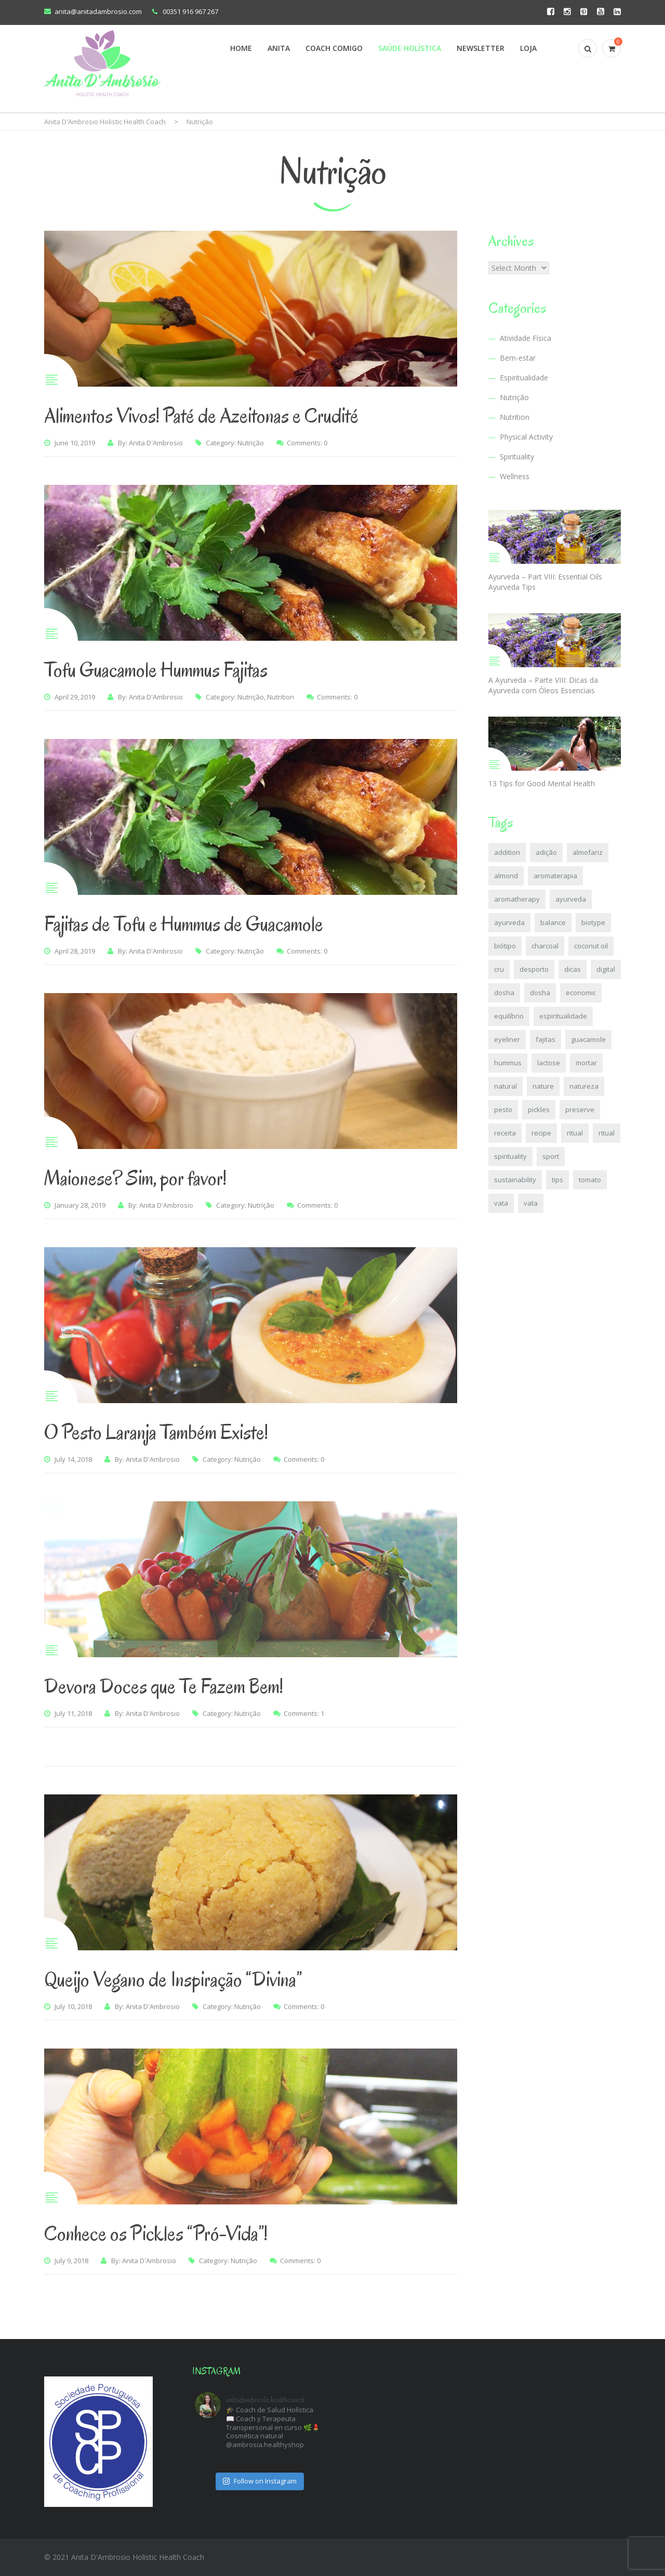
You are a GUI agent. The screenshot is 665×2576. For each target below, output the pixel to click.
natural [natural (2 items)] (505, 1086)
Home (241, 48)
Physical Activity (526, 437)
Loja (528, 48)
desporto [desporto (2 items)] (534, 969)
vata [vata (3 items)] (531, 1203)
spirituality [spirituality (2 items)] (510, 1156)
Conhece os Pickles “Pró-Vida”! (156, 2233)
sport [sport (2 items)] (550, 1156)
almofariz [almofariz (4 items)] (588, 852)
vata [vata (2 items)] (501, 1203)
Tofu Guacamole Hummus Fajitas (156, 669)
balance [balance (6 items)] (553, 922)
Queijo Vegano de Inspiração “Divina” (173, 1979)
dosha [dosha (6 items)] (504, 992)
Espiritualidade (524, 377)
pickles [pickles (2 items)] (539, 1109)
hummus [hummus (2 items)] (508, 1062)
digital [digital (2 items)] (605, 969)
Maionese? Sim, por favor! (135, 1178)
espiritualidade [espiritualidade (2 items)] (563, 1016)
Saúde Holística (409, 48)
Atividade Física (525, 338)
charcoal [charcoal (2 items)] (544, 945)
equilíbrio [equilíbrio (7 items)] (509, 1016)
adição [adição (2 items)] (546, 852)
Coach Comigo (334, 48)
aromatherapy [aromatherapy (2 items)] (517, 899)
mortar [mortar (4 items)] (586, 1062)
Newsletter (480, 48)
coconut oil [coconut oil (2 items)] (591, 945)
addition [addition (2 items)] (507, 852)
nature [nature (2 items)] (543, 1086)
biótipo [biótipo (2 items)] (505, 945)
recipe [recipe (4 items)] (541, 1133)
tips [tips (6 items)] (557, 1179)
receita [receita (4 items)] (505, 1133)
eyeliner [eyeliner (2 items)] (507, 1039)
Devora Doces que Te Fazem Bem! (163, 1686)
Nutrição (250, 442)
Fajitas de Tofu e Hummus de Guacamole (183, 923)
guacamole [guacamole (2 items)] (588, 1039)
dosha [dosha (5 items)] (540, 992)
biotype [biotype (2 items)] (593, 922)
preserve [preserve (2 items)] (579, 1109)
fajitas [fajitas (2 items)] (545, 1039)
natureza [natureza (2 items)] (583, 1086)
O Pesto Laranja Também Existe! (156, 1432)
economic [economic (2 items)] (581, 992)
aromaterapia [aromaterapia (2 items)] (555, 875)
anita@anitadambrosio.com (98, 11)
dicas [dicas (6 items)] (572, 969)
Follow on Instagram (259, 2481)
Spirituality (517, 456)
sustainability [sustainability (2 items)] (515, 1179)
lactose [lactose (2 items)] (548, 1062)
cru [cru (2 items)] (499, 969)
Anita (279, 48)
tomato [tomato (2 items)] (590, 1179)
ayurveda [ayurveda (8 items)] (570, 899)
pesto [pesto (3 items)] (503, 1109)
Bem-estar (518, 358)
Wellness (514, 476)
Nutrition (280, 697)
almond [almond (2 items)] (506, 875)
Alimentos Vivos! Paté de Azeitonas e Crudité (201, 415)
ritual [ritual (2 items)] (575, 1133)
